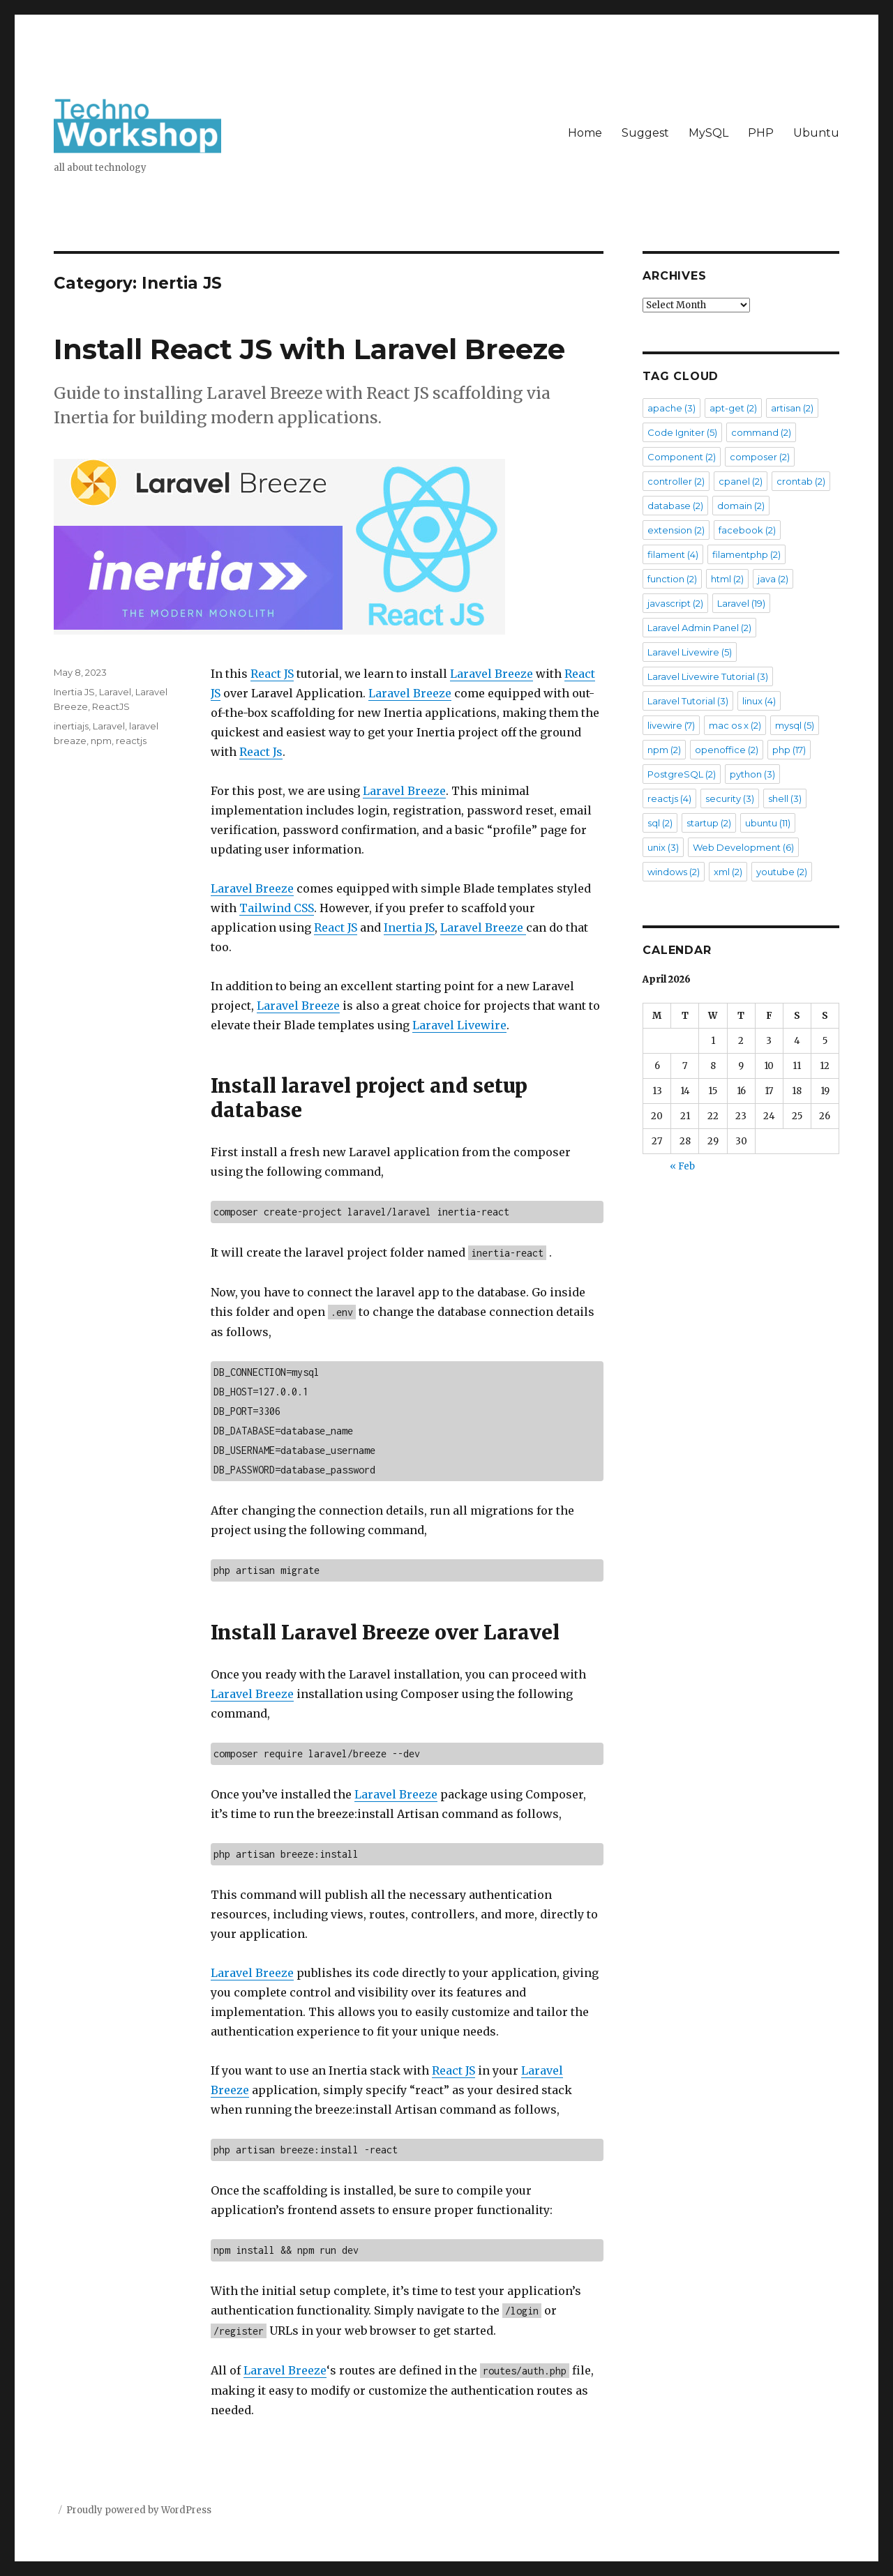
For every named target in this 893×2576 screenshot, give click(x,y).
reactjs (131, 740)
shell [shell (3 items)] (785, 798)
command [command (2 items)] (761, 432)
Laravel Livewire (459, 1025)
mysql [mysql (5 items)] (794, 725)
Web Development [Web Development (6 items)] (743, 847)
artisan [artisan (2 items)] (792, 408)
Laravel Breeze (491, 674)
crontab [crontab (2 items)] (800, 481)
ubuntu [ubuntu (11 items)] (767, 822)
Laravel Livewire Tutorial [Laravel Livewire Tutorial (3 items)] (707, 676)
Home (585, 132)
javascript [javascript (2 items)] (675, 603)
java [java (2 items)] (773, 578)
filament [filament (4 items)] (672, 554)
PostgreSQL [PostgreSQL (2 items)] (681, 774)
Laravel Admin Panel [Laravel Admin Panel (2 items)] (699, 627)
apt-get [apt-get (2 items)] (733, 408)
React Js (261, 752)
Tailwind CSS (276, 908)
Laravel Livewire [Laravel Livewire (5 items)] (689, 652)
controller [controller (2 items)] (676, 481)
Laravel (115, 691)
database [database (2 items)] (675, 505)
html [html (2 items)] (727, 578)
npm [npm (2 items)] (664, 749)
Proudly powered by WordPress (138, 2510)
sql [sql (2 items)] (660, 822)
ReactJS (111, 706)
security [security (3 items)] (729, 798)
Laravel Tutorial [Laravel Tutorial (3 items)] (687, 700)
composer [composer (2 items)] (760, 456)
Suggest (645, 132)
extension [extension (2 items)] (676, 530)
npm (101, 740)
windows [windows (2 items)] (673, 871)
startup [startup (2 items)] (708, 822)
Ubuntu (816, 132)
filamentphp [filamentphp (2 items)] (746, 554)
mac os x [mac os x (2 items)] (735, 725)
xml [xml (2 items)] (728, 871)
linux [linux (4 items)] (759, 700)
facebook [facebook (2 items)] (747, 530)
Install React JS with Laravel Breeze (309, 349)
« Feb (682, 1166)
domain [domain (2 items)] (741, 505)
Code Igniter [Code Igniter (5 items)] (682, 432)
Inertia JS (409, 927)
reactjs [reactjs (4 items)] (669, 798)
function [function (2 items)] (672, 578)
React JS (272, 674)
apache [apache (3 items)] (671, 408)
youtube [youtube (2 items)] (781, 871)
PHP (761, 132)
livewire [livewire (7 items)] (671, 725)
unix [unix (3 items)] (663, 847)
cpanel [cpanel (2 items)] (741, 481)
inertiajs (71, 726)
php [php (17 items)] (789, 749)
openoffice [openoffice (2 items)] (726, 749)
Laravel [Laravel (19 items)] (741, 603)
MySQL (708, 132)
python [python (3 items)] (752, 774)
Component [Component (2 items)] (681, 456)
